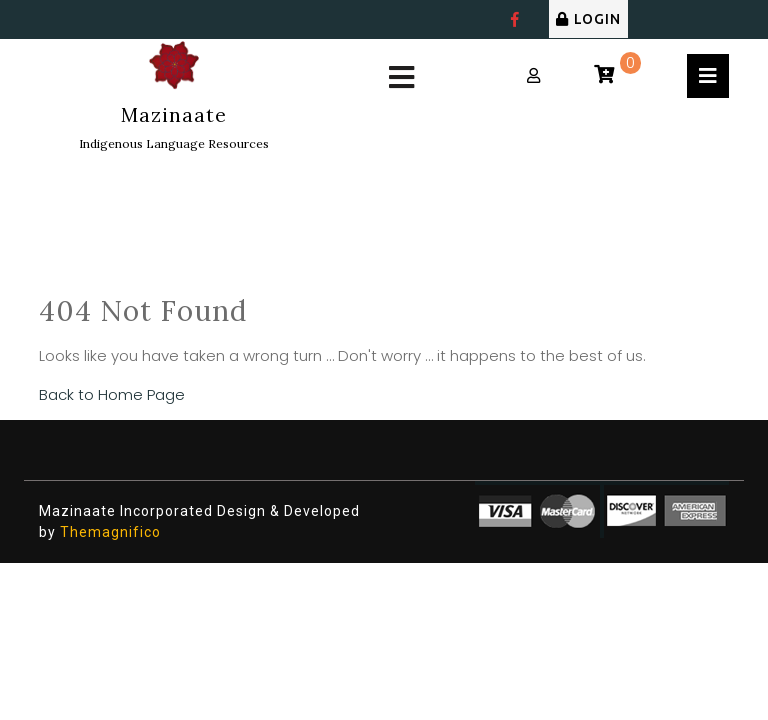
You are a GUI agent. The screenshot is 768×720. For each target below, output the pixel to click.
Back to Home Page (112, 394)
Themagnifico (108, 532)
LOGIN (588, 19)
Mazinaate (174, 115)
